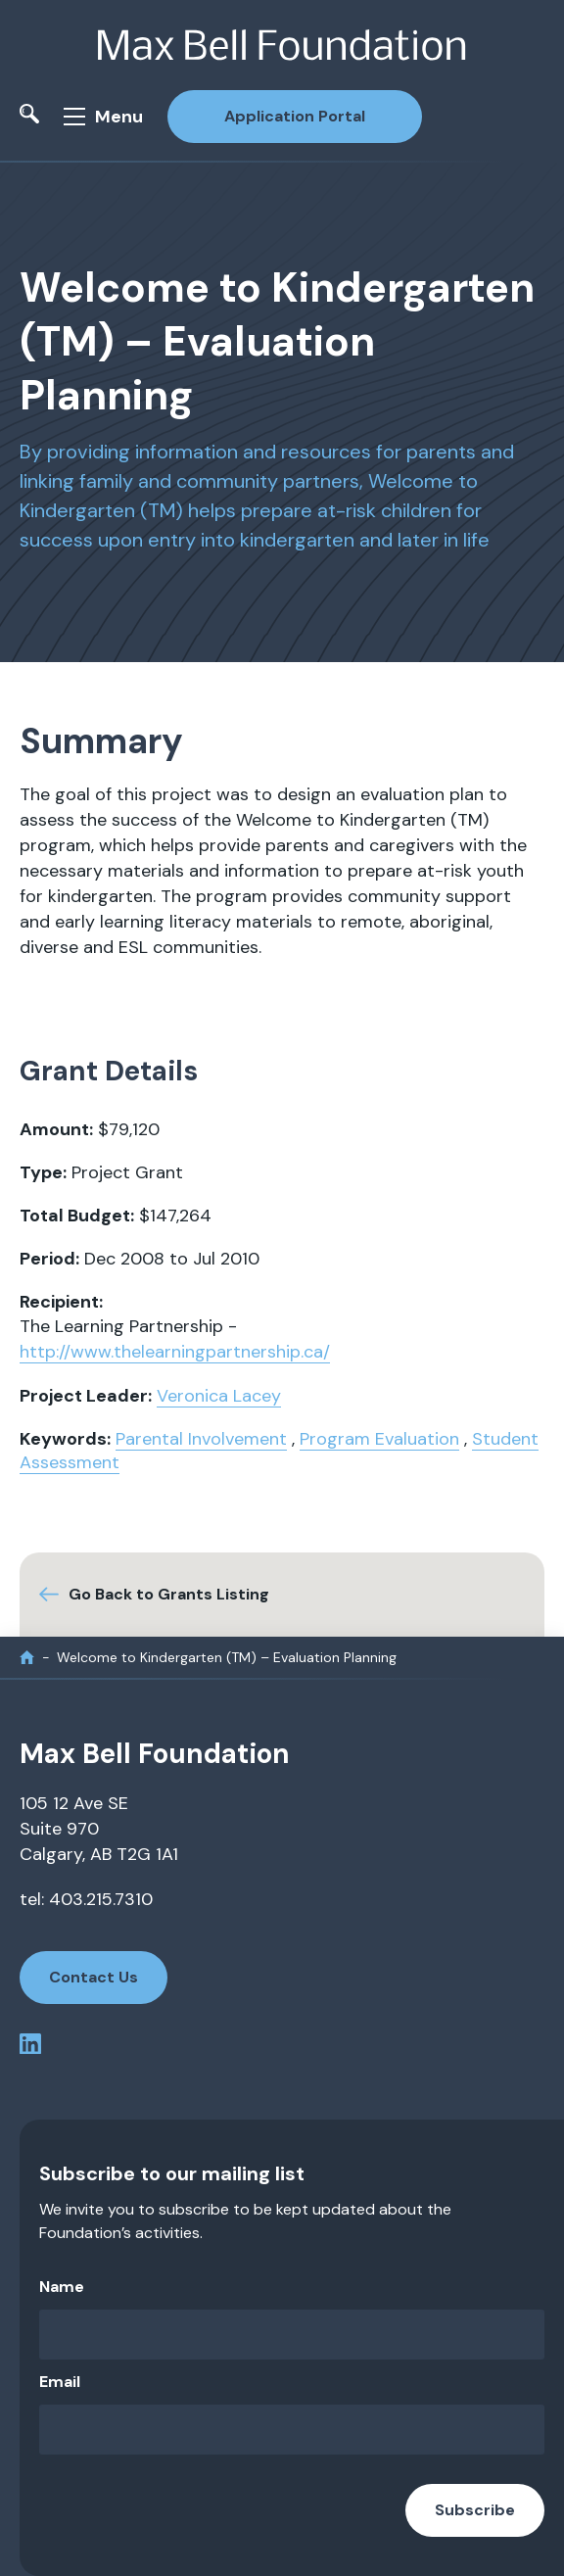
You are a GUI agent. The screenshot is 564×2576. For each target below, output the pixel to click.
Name (61, 2286)
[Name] (291, 2335)
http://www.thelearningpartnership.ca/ (175, 1351)
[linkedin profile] (30, 2047)
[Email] (291, 2430)
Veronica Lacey (219, 1395)
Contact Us (93, 1977)
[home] (27, 1657)
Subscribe (475, 2510)
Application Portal (294, 116)
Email (59, 2381)
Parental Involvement (201, 1439)
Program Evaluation (379, 1439)
